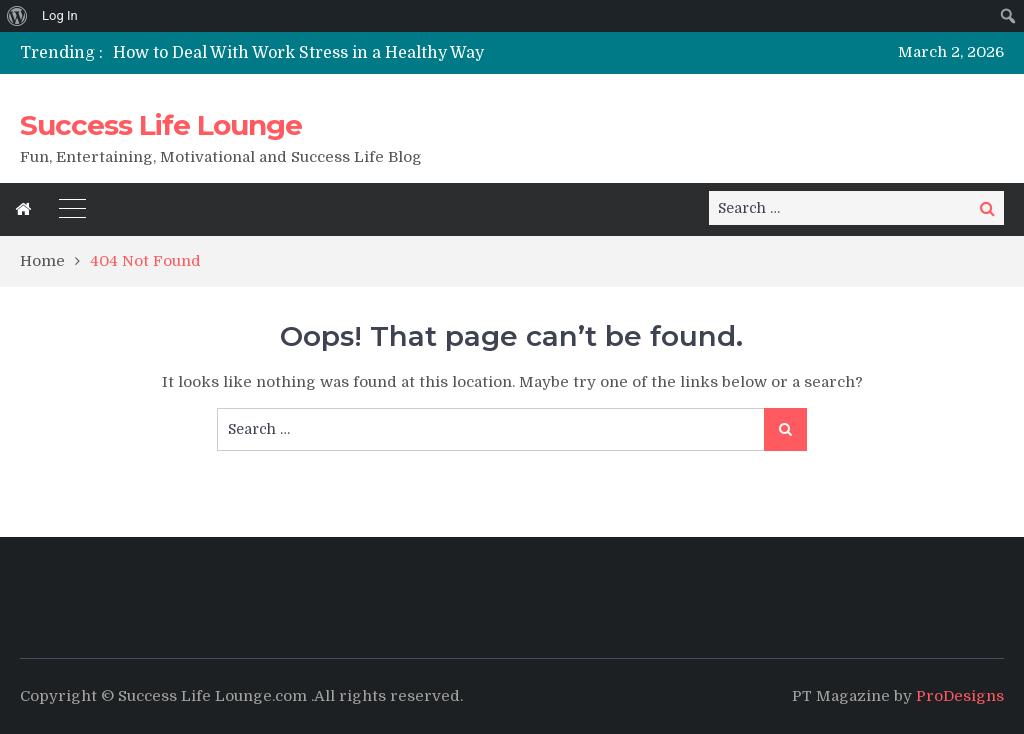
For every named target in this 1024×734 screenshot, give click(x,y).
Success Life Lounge (161, 125)
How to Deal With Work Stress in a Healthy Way (298, 53)
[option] (362, 53)
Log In (60, 15)
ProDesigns (960, 696)
